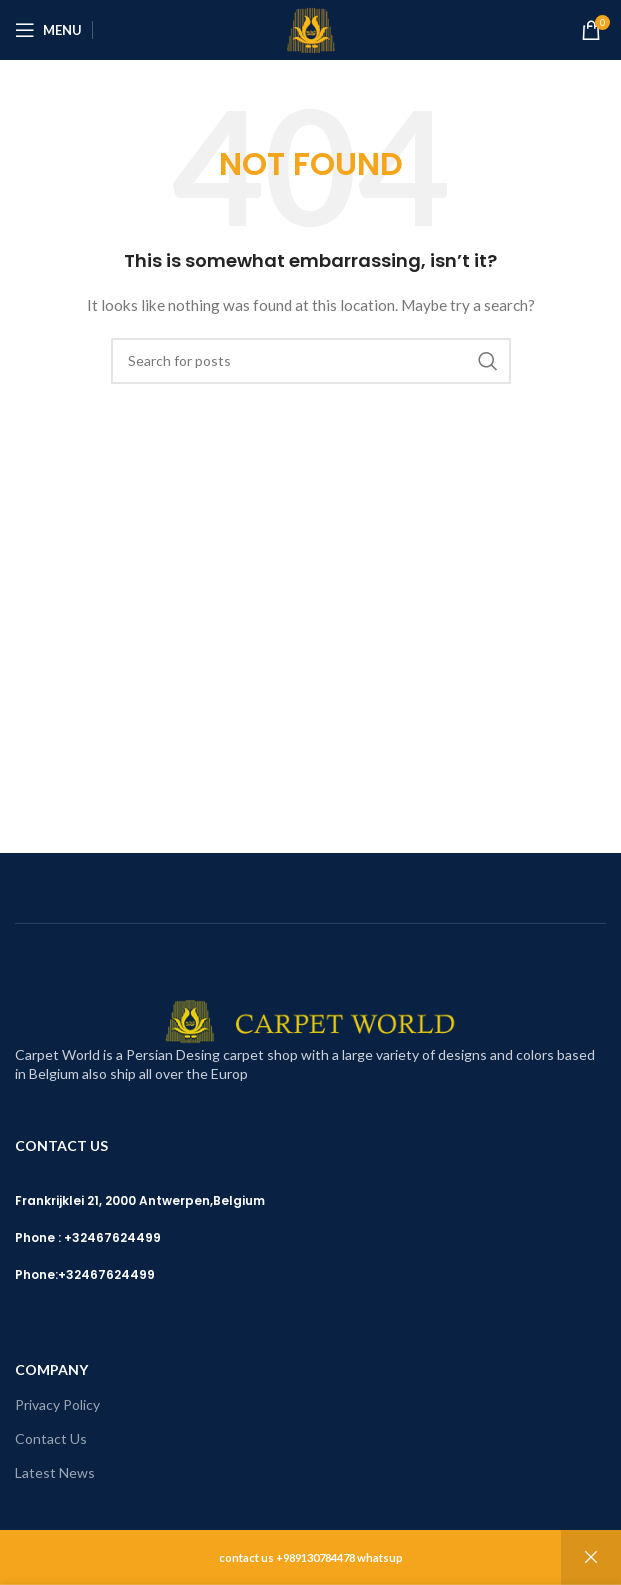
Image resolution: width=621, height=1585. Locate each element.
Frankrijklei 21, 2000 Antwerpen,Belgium (140, 1200)
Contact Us (51, 1438)
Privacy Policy (57, 1404)
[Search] (311, 361)
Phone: (36, 1274)
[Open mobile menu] (48, 30)
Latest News (55, 1472)
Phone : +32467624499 (88, 1237)
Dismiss (591, 1557)
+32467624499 (106, 1274)
